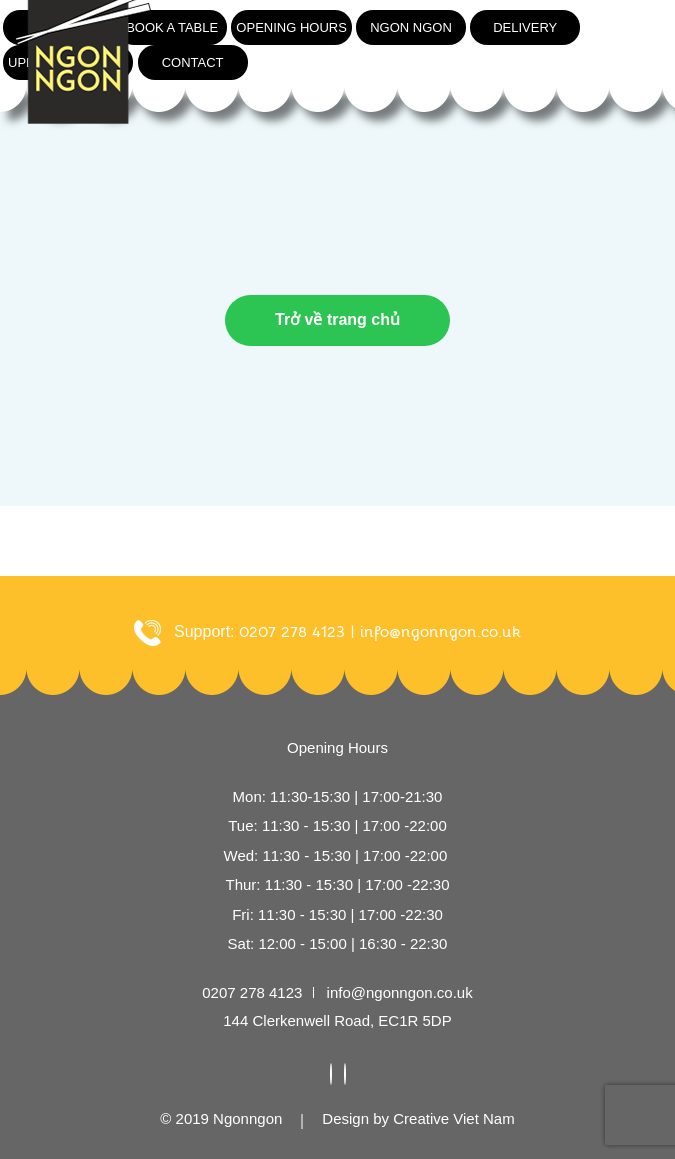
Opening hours (291, 27)
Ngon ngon (411, 27)
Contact (193, 62)
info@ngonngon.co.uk (440, 632)
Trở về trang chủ (337, 319)
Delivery (525, 27)
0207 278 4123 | (297, 632)
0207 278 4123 (252, 992)
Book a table (172, 27)
